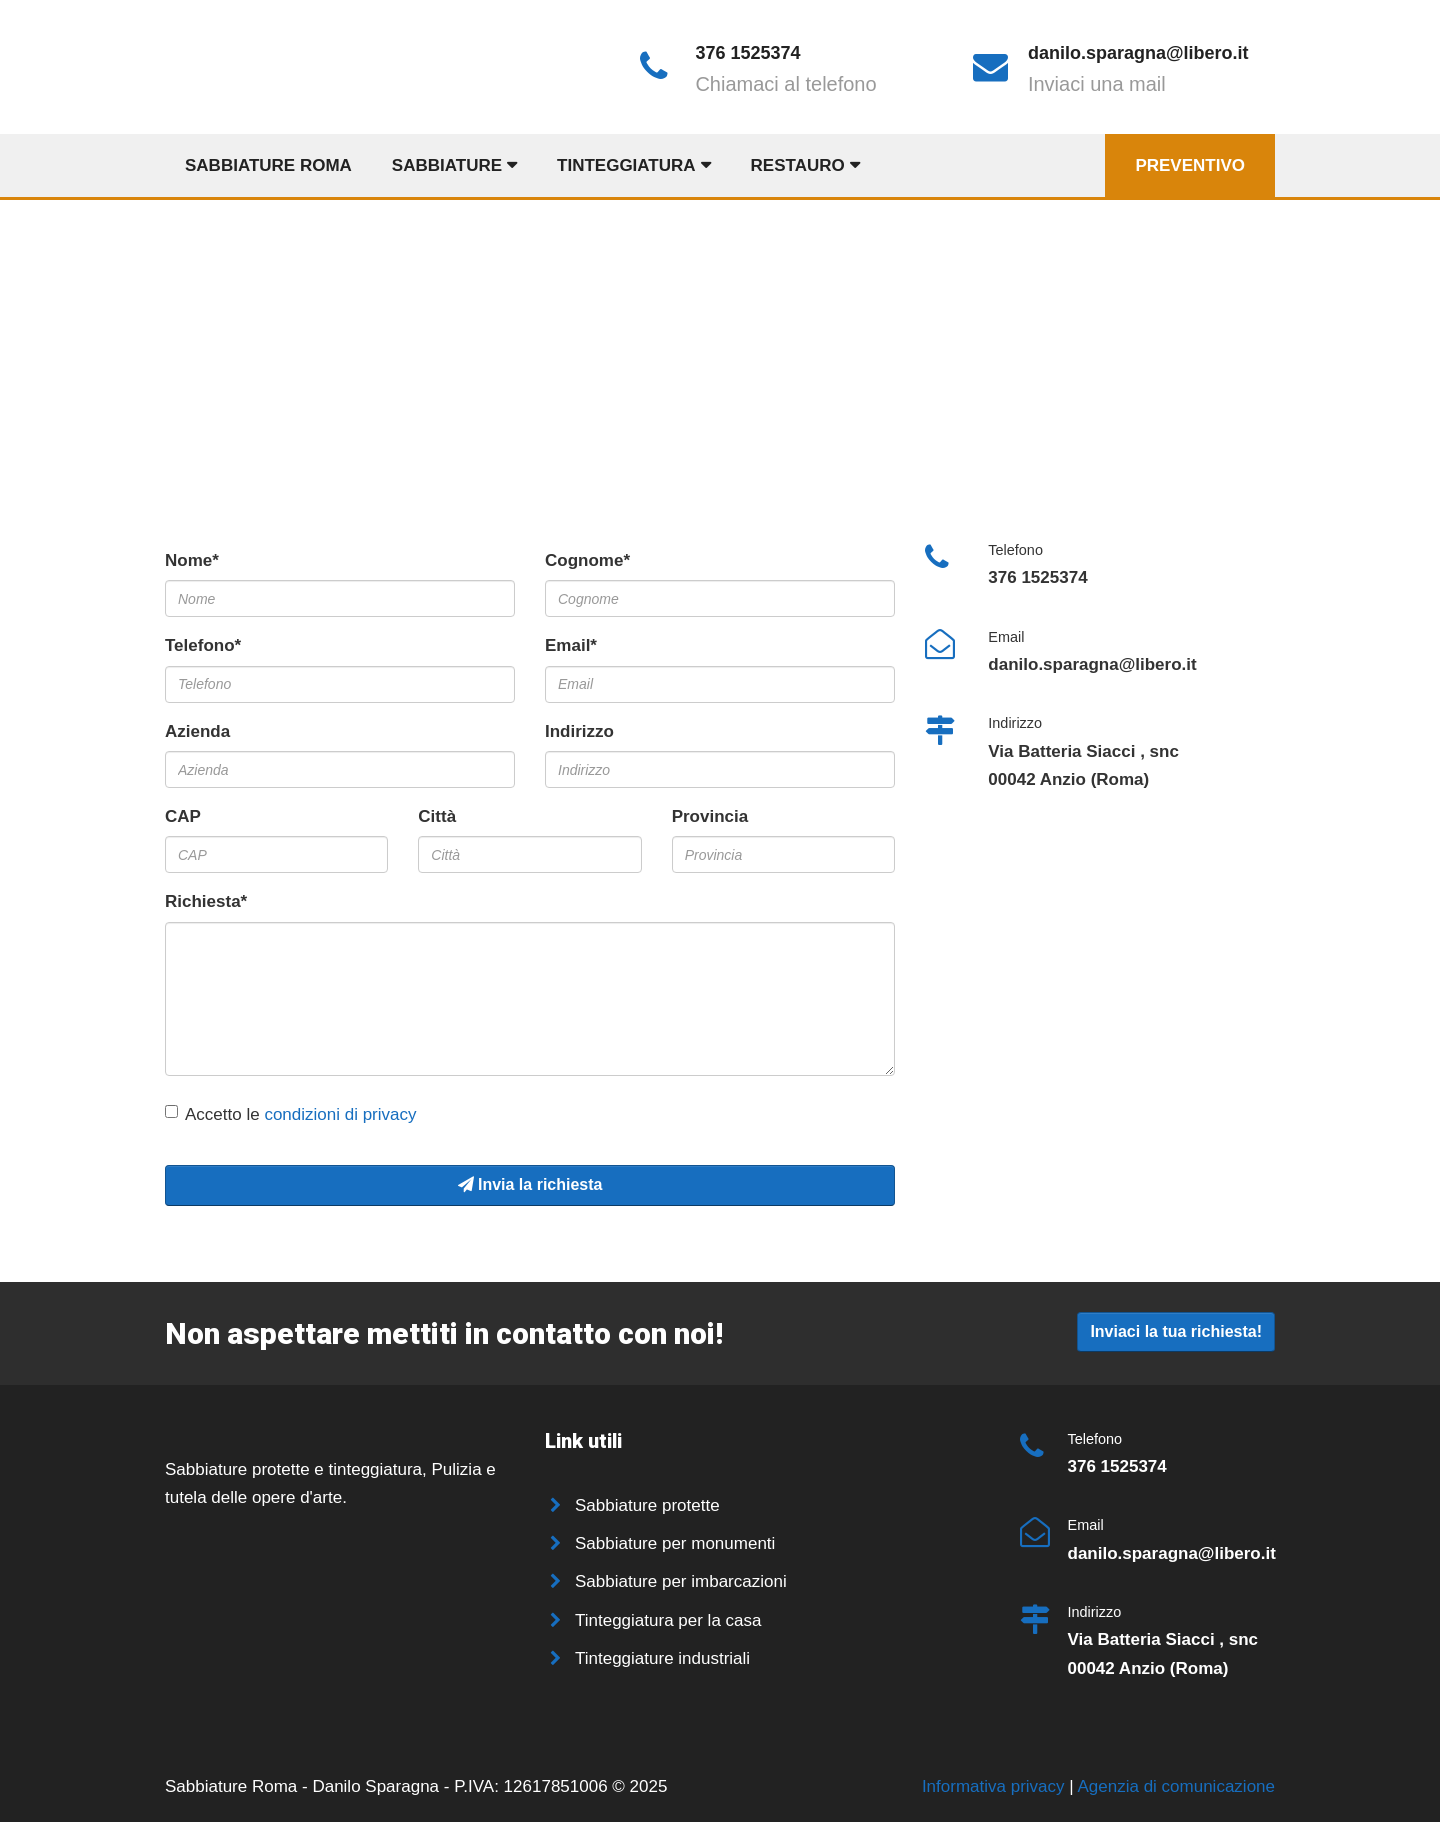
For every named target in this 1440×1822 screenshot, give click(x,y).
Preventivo (1190, 165)
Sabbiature (447, 165)
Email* (571, 645)
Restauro (798, 165)
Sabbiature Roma (268, 165)
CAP (183, 816)
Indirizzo (579, 731)
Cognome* (587, 560)
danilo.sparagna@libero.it (1138, 53)
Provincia (710, 816)
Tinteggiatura (626, 165)
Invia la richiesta (530, 1184)
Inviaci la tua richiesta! (1176, 1331)
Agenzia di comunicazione (1176, 1786)
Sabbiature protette (647, 1505)
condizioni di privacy (340, 1114)
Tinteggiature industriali (662, 1658)
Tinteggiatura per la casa (668, 1620)
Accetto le (291, 1114)
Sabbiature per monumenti (675, 1543)
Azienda (197, 731)
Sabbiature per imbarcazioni (681, 1581)
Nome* (192, 560)
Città (437, 816)
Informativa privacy (995, 1786)
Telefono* (203, 645)
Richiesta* (206, 901)
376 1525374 (747, 53)
